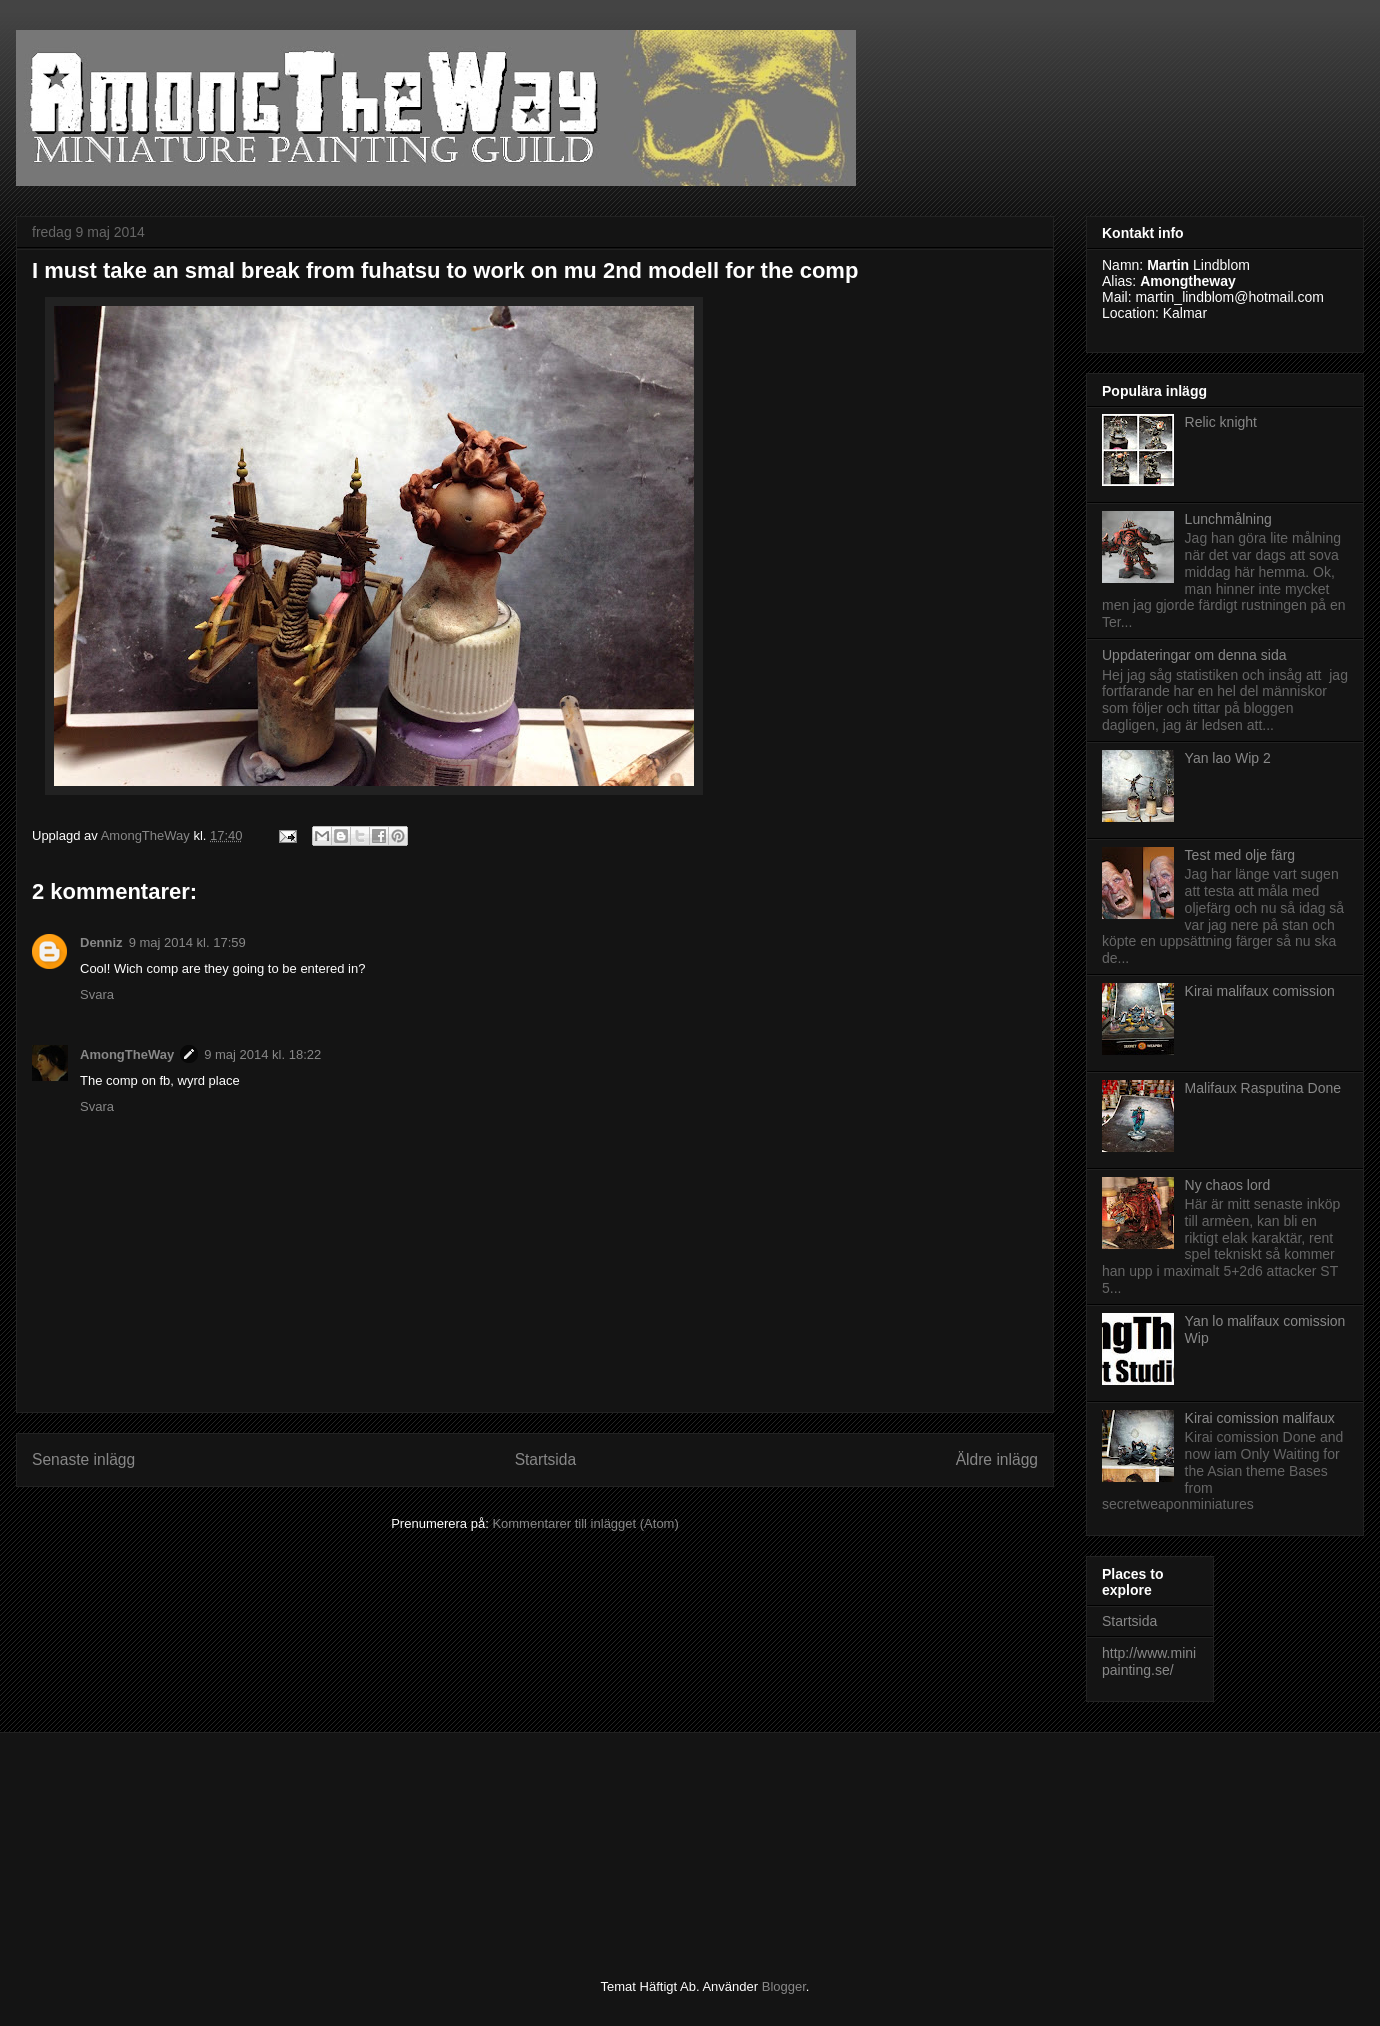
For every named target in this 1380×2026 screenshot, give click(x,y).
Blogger (784, 1986)
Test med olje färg (1240, 855)
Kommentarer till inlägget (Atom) (585, 1523)
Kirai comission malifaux (1260, 1418)
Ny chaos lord (1228, 1185)
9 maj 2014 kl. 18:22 (262, 1054)
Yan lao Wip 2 (1228, 758)
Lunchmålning (1228, 519)
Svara (97, 994)
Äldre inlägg (997, 1459)
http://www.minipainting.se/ (1149, 1661)
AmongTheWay (127, 1054)
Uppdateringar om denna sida (1194, 655)
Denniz (101, 942)
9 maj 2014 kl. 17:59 (187, 942)
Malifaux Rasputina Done (1263, 1088)
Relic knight (1221, 422)
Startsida (546, 1459)
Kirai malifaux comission (1260, 991)
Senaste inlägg (83, 1459)
